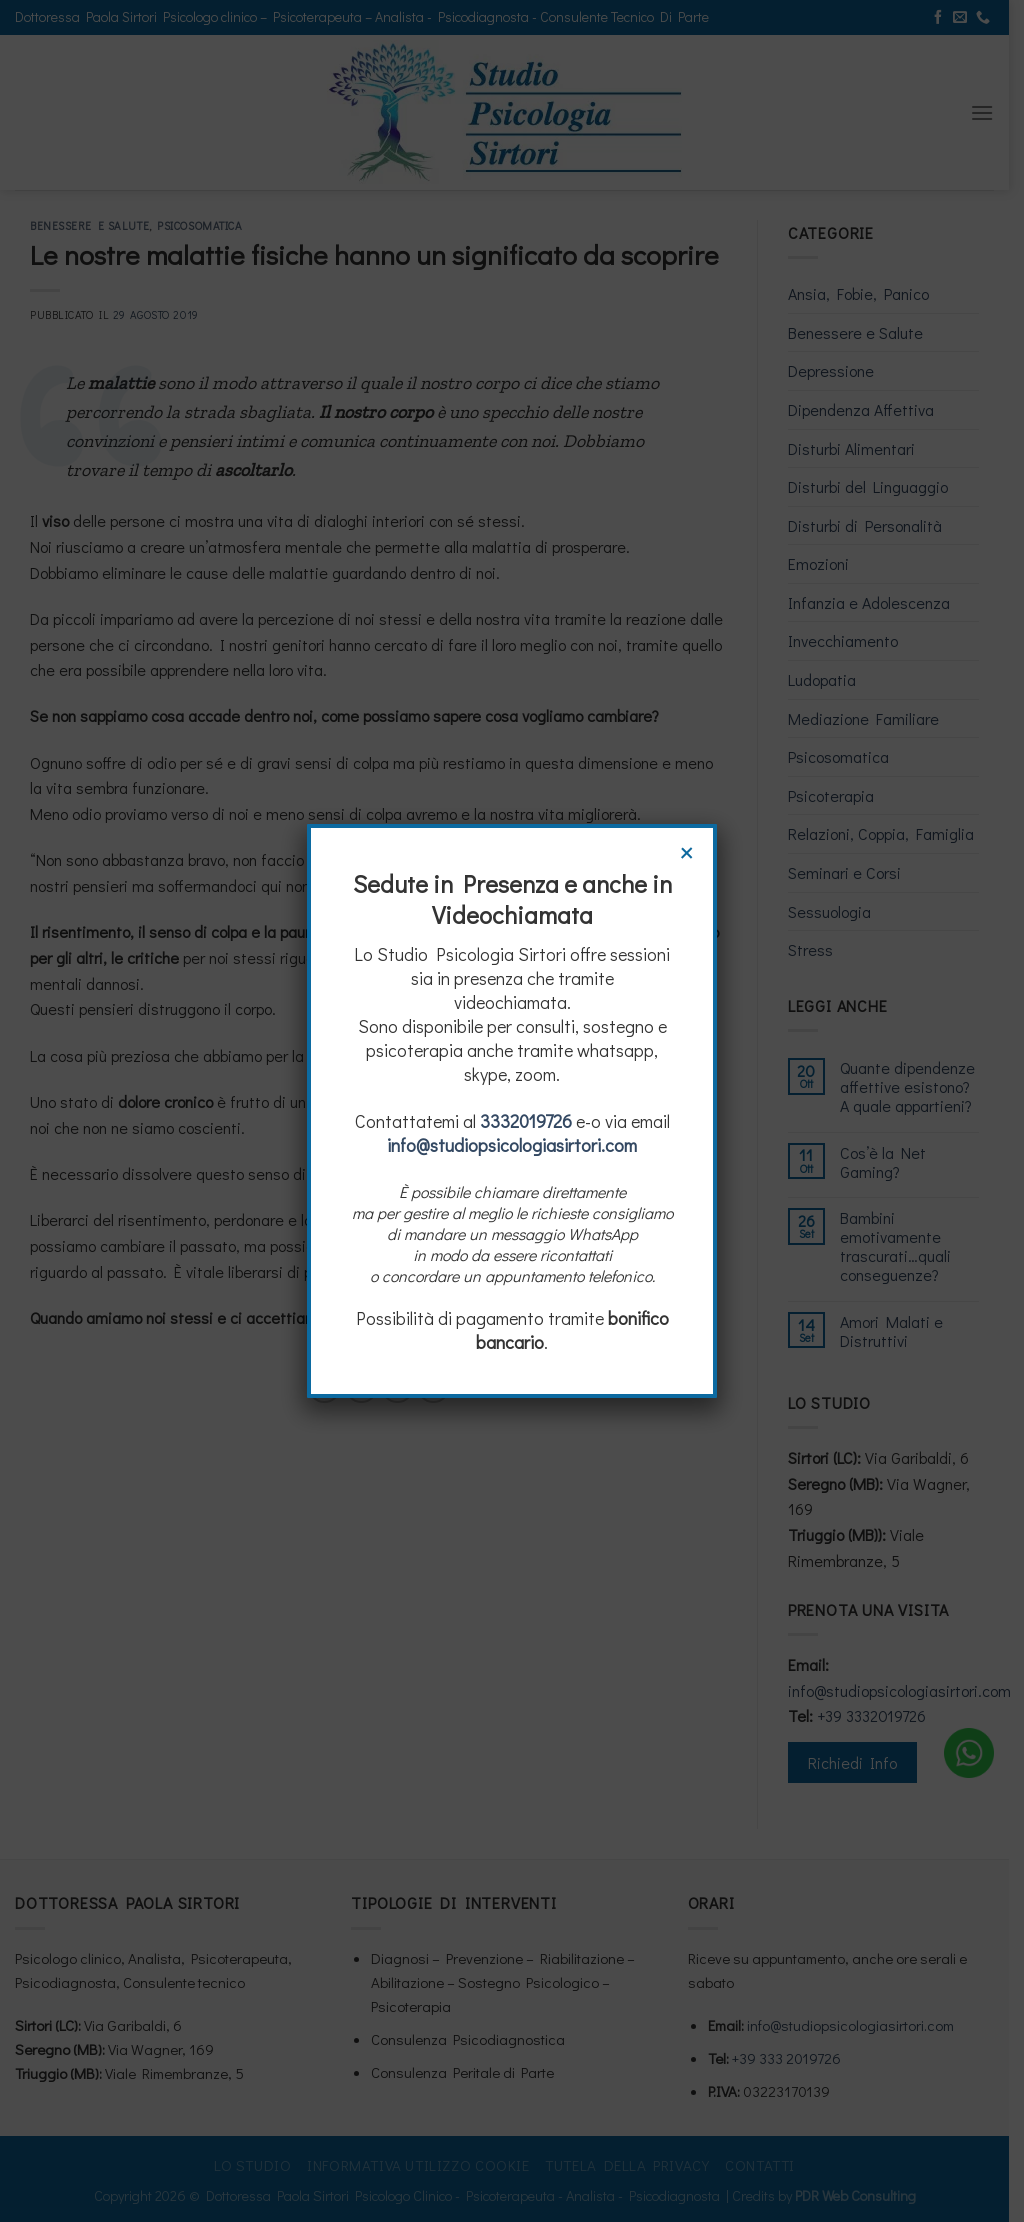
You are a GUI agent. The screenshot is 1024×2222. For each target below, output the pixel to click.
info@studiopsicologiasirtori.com (512, 1145)
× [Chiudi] (687, 850)
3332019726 (526, 1121)
